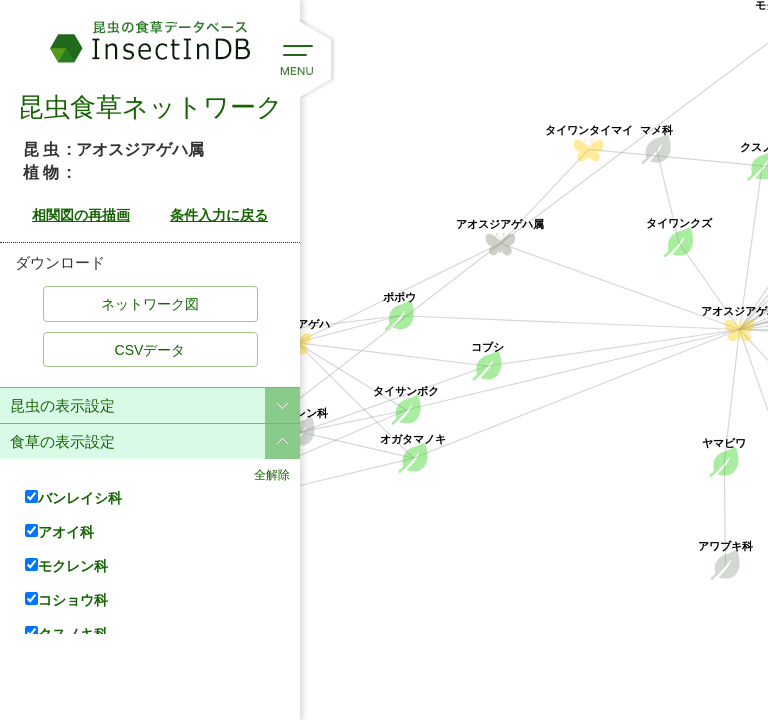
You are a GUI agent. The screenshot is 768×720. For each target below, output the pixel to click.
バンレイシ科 (73, 497)
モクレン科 (66, 565)
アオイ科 (59, 531)
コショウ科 (66, 599)
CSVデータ (150, 350)
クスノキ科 (66, 633)
